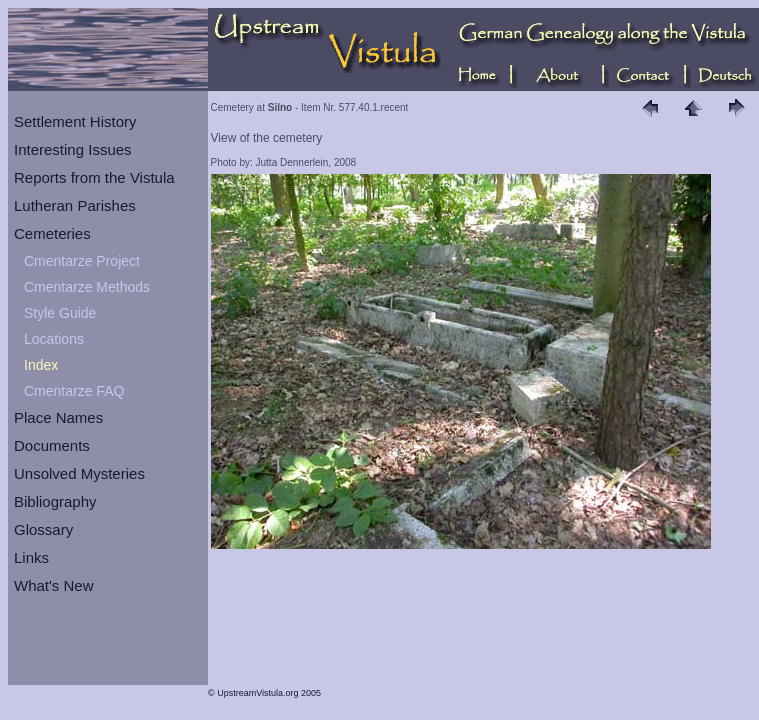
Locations (54, 339)
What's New (54, 585)
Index (41, 365)
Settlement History (75, 121)
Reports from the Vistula (94, 177)
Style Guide (60, 313)
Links (31, 557)
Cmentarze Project (82, 261)
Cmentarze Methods (87, 287)
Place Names (58, 417)
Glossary (43, 529)
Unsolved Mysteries (79, 473)
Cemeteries (52, 233)
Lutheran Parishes (75, 205)
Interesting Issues (73, 149)
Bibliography (55, 501)
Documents (52, 445)
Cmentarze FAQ (74, 391)
